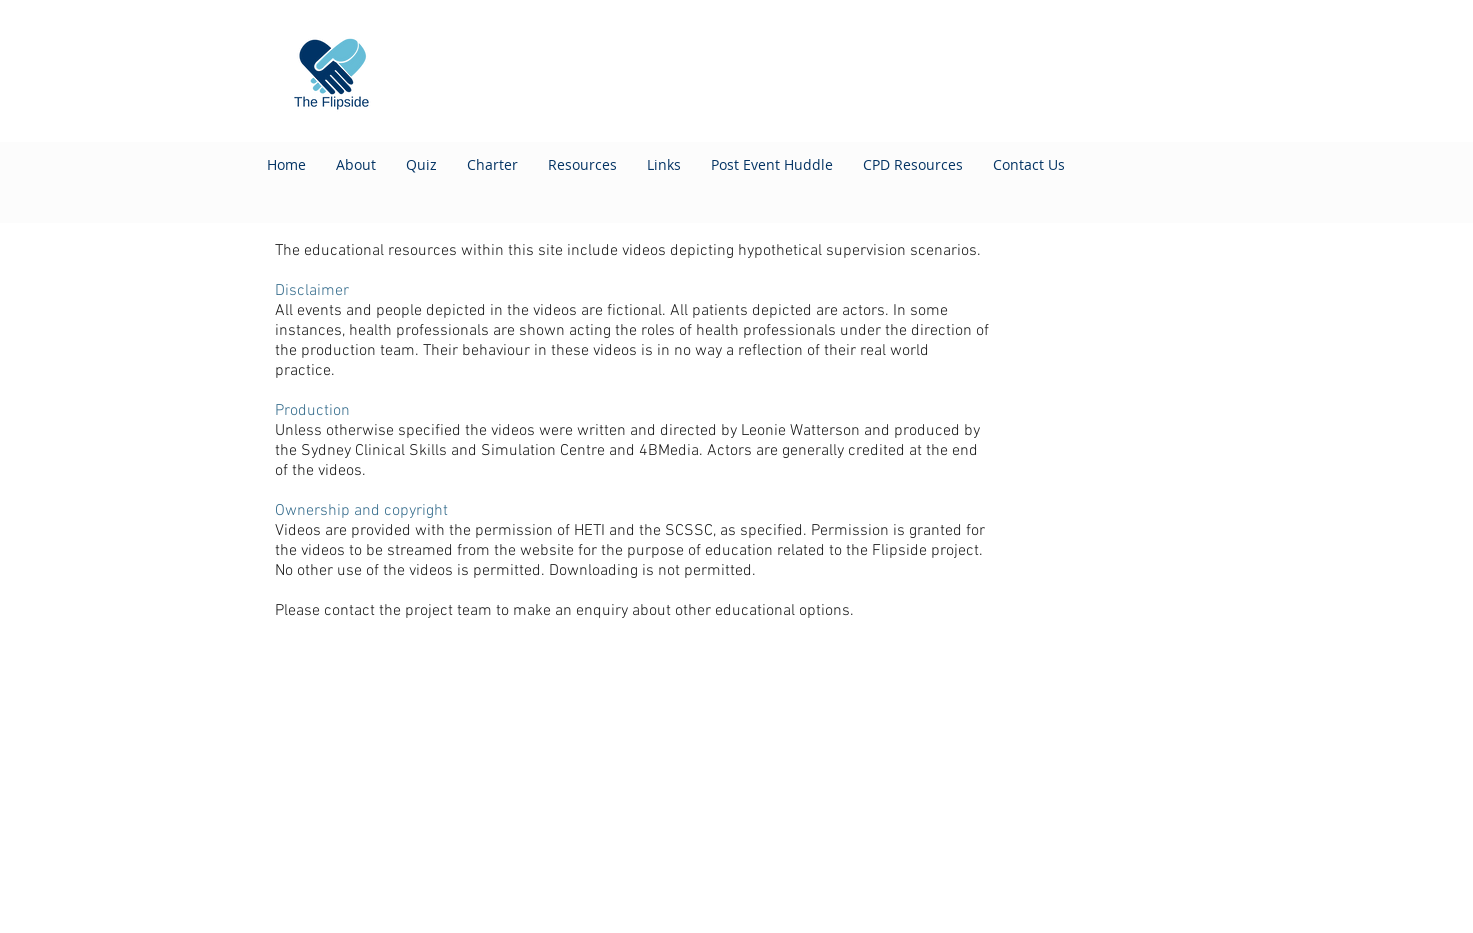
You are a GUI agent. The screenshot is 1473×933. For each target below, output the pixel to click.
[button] (913, 165)
